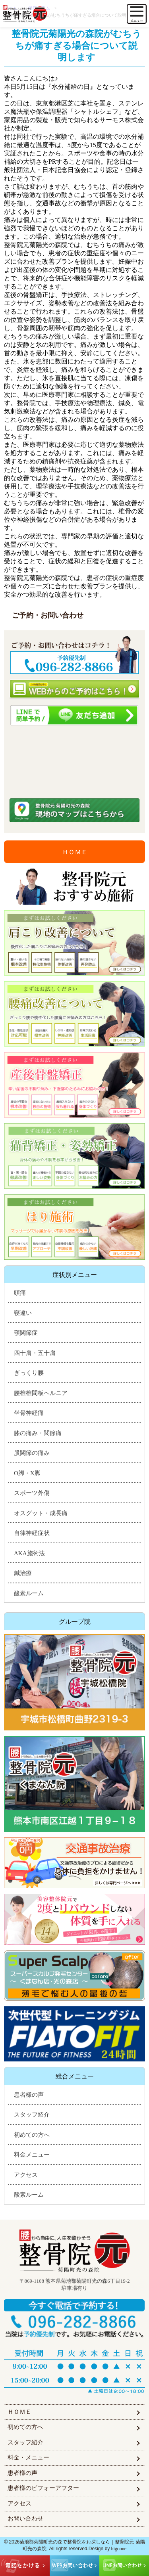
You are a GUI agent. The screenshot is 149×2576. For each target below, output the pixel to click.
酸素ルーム (29, 1593)
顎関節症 (26, 1333)
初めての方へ (32, 2135)
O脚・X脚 (27, 1473)
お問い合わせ (25, 2518)
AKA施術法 (29, 1553)
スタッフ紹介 (32, 2114)
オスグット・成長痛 (41, 1513)
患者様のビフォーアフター (43, 2488)
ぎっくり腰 (29, 1373)
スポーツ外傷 (32, 1493)
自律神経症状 (32, 1533)
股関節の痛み (32, 1453)
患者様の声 (29, 2095)
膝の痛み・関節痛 (38, 1433)
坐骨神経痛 (29, 1413)
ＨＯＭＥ (74, 852)
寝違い (23, 1313)
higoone (119, 2548)
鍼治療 (23, 1573)
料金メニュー (32, 2154)
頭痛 (20, 1293)
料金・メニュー (28, 2457)
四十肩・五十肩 (35, 1353)
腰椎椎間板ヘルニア (41, 1393)
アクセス (26, 2175)
